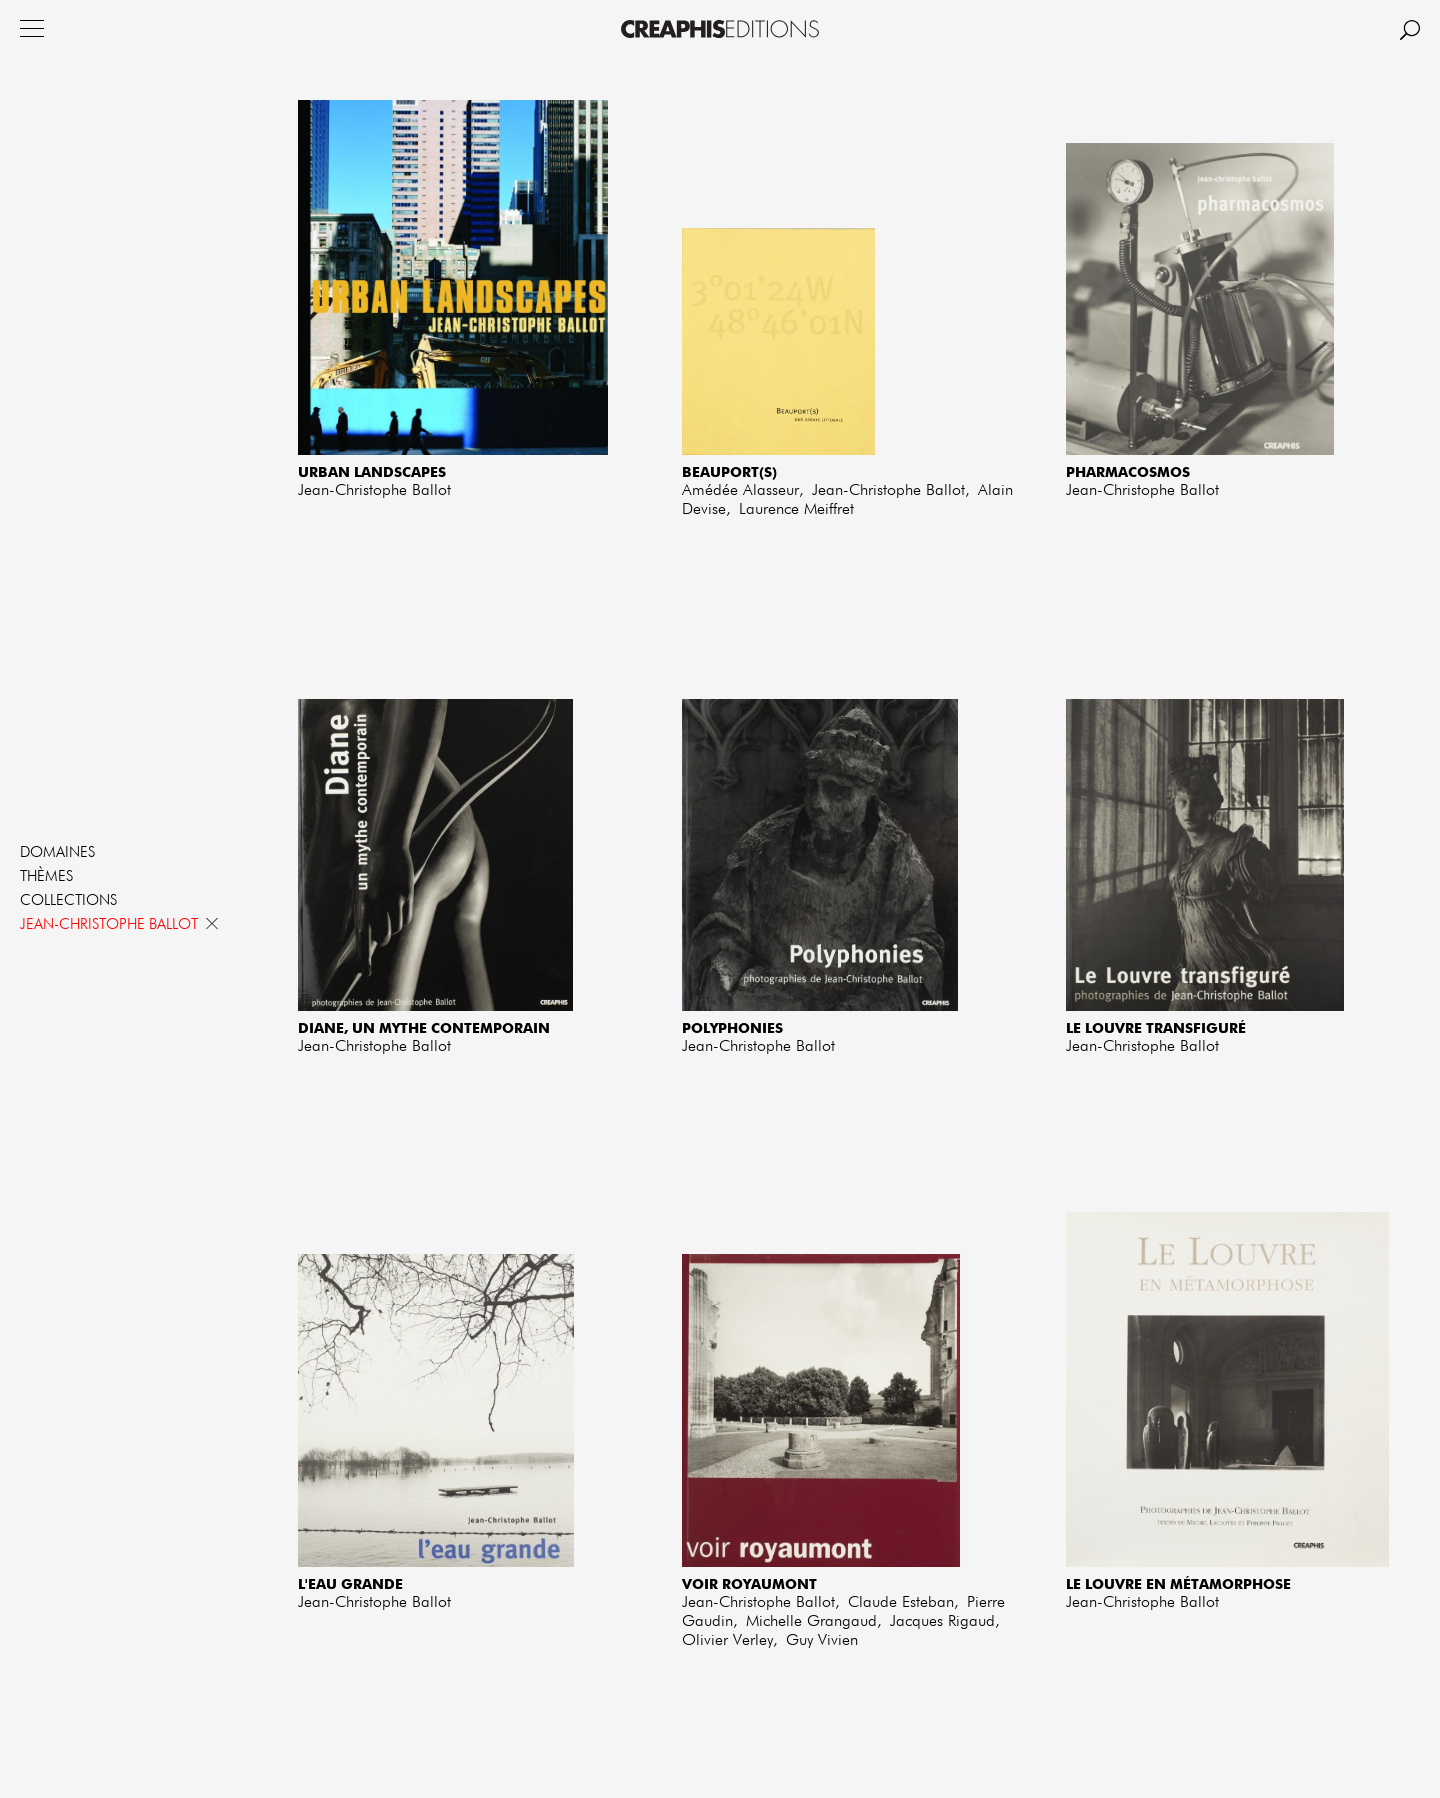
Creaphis (720, 29)
